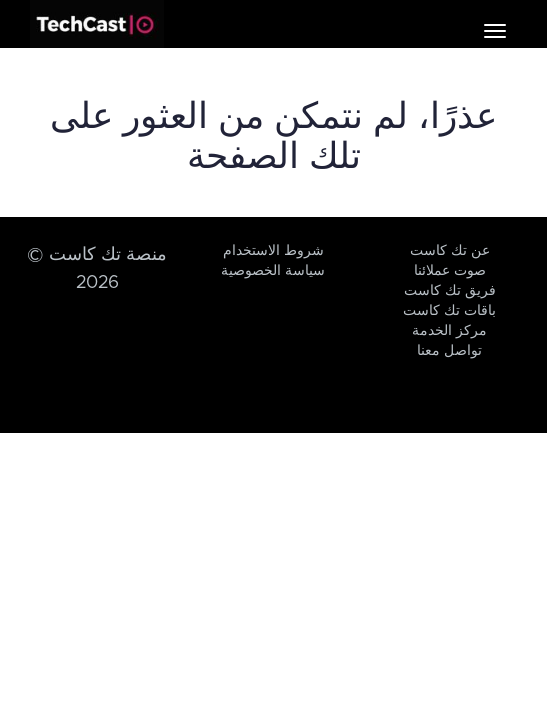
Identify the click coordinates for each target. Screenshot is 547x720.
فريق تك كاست (450, 291)
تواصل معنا (449, 351)
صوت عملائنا (450, 271)
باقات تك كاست (449, 311)
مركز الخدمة (449, 331)
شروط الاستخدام (273, 251)
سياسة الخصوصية (273, 271)
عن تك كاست (450, 251)
